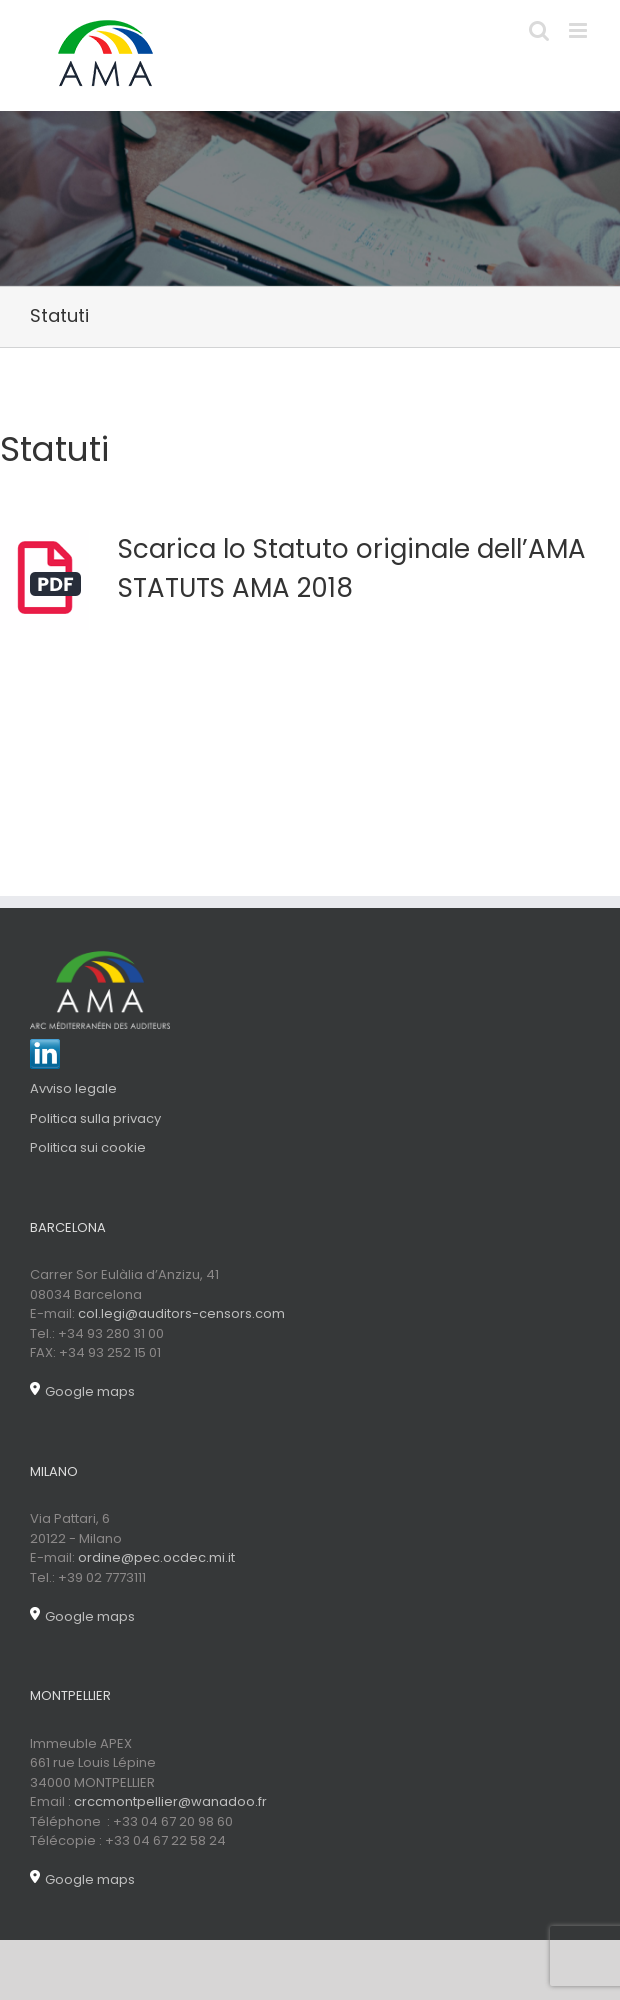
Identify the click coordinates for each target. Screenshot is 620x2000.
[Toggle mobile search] (539, 30)
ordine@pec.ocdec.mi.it (156, 1557)
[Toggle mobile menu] (579, 30)
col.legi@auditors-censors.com (181, 1313)
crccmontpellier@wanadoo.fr (170, 1801)
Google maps (82, 1391)
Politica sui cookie (88, 1147)
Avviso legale (73, 1088)
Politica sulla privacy (95, 1118)
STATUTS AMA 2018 (235, 588)
